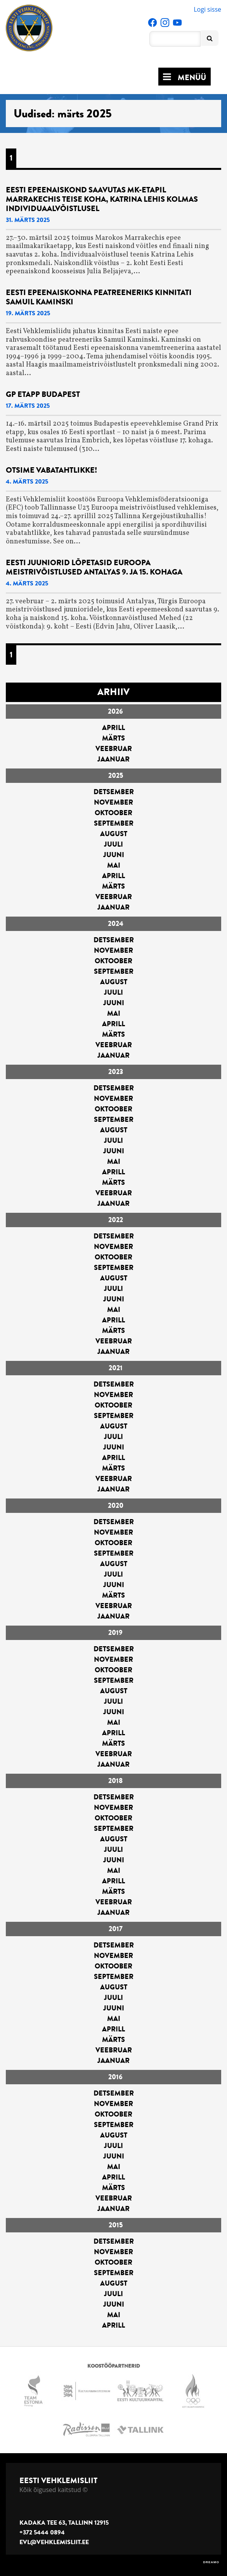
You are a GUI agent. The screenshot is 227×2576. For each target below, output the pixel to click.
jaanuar (113, 759)
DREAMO (211, 2562)
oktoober (113, 813)
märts (113, 738)
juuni (113, 855)
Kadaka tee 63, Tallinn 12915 (64, 2522)
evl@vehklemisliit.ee (54, 2542)
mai (113, 865)
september (113, 823)
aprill (113, 728)
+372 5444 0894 (42, 2532)
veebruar (113, 749)
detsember (114, 792)
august (113, 834)
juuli (113, 844)
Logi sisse (207, 9)
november (113, 802)
